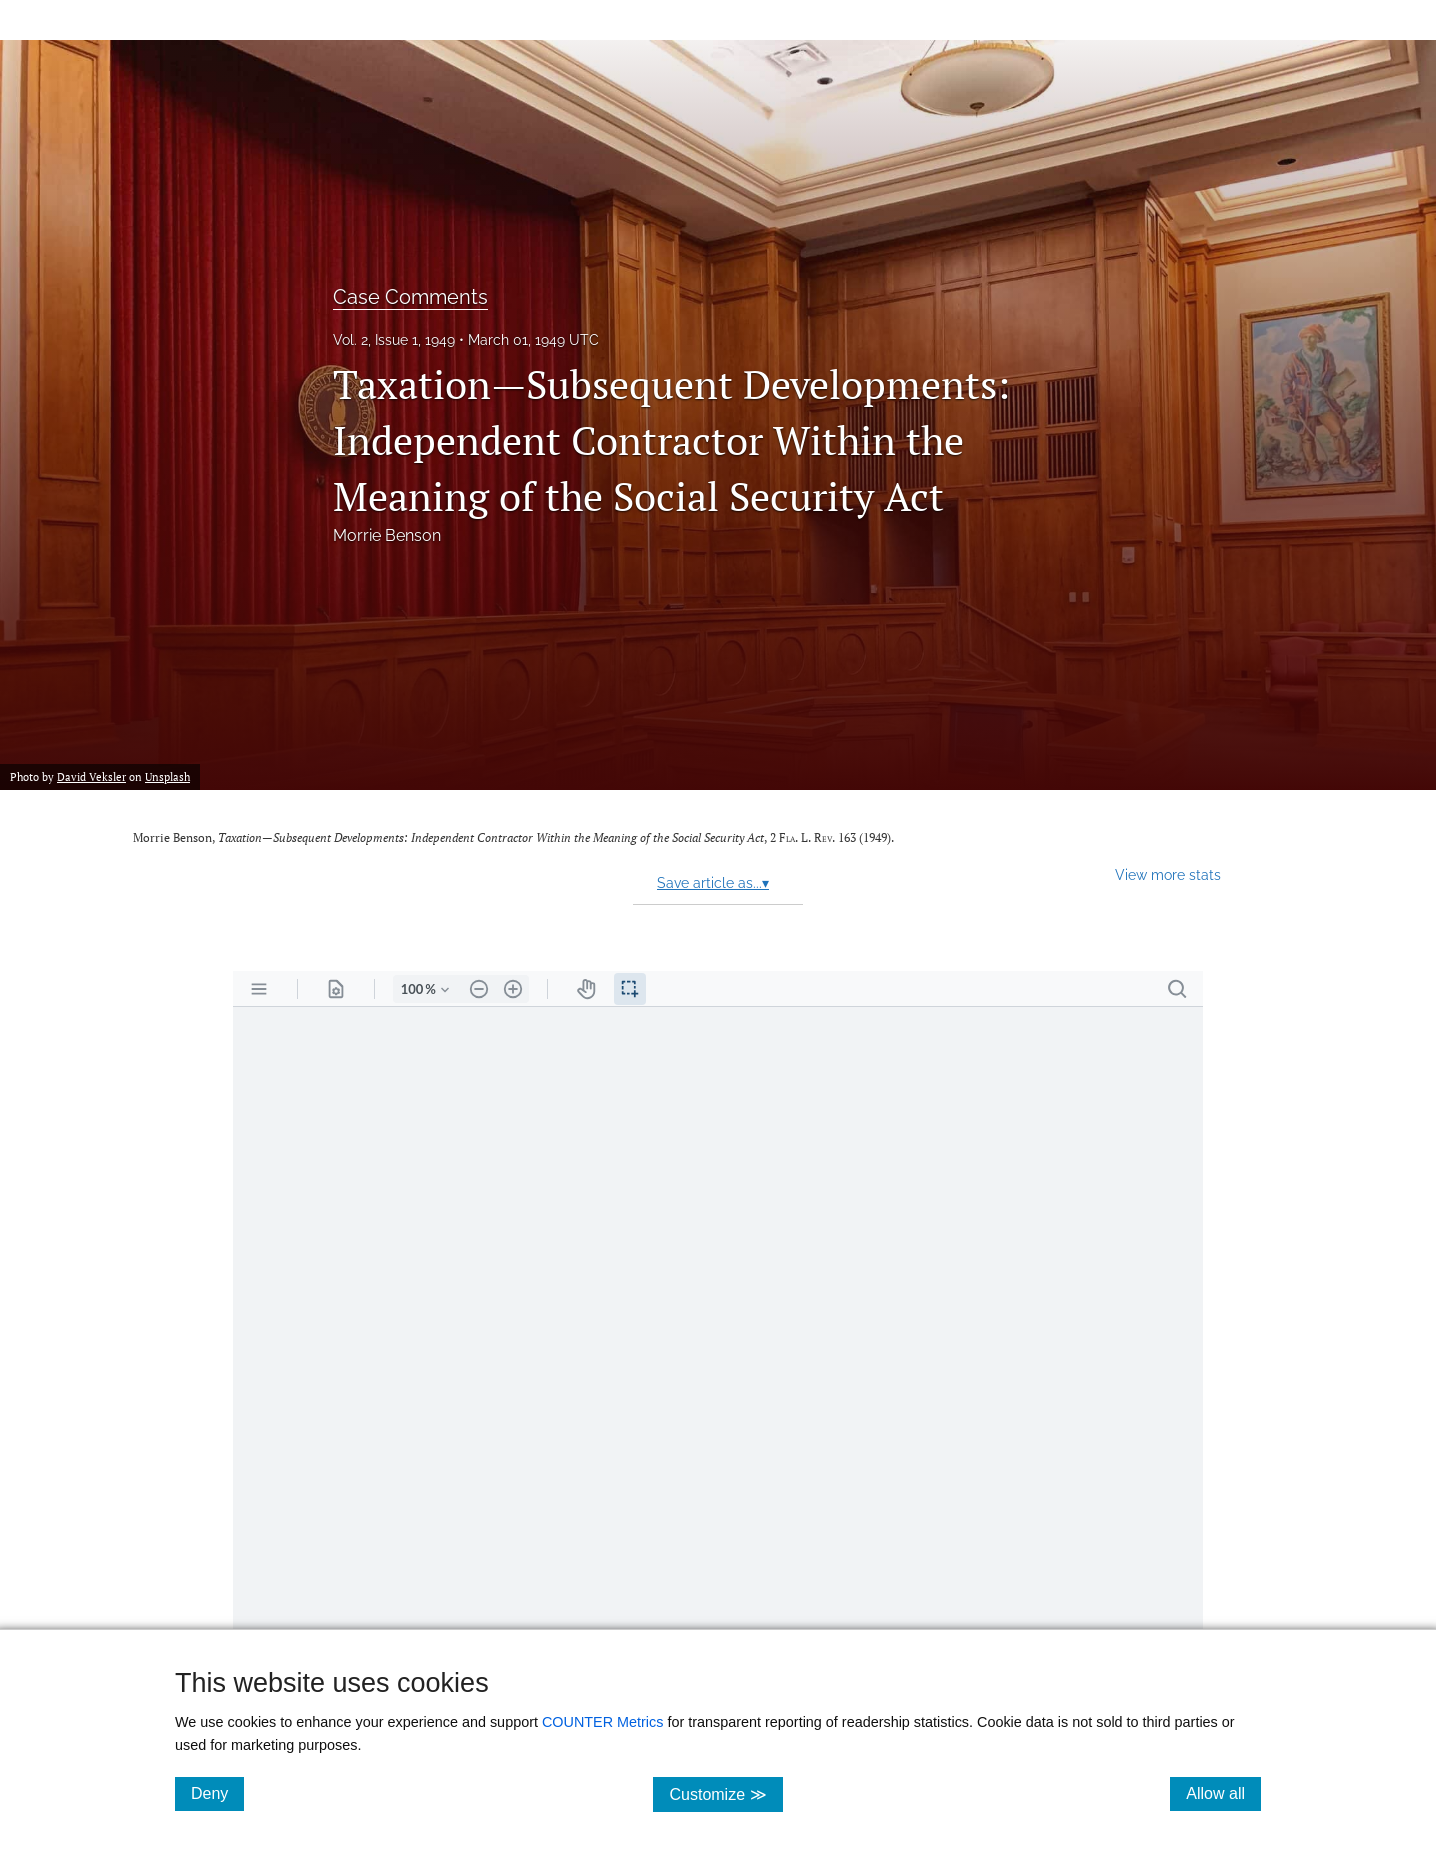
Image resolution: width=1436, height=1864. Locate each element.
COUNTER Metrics (603, 1722)
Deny (217, 1793)
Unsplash (167, 776)
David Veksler (91, 776)
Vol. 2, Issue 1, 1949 (394, 340)
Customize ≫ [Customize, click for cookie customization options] (725, 1793)
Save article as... (713, 883)
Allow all (1223, 1793)
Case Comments (410, 297)
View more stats (1168, 874)
